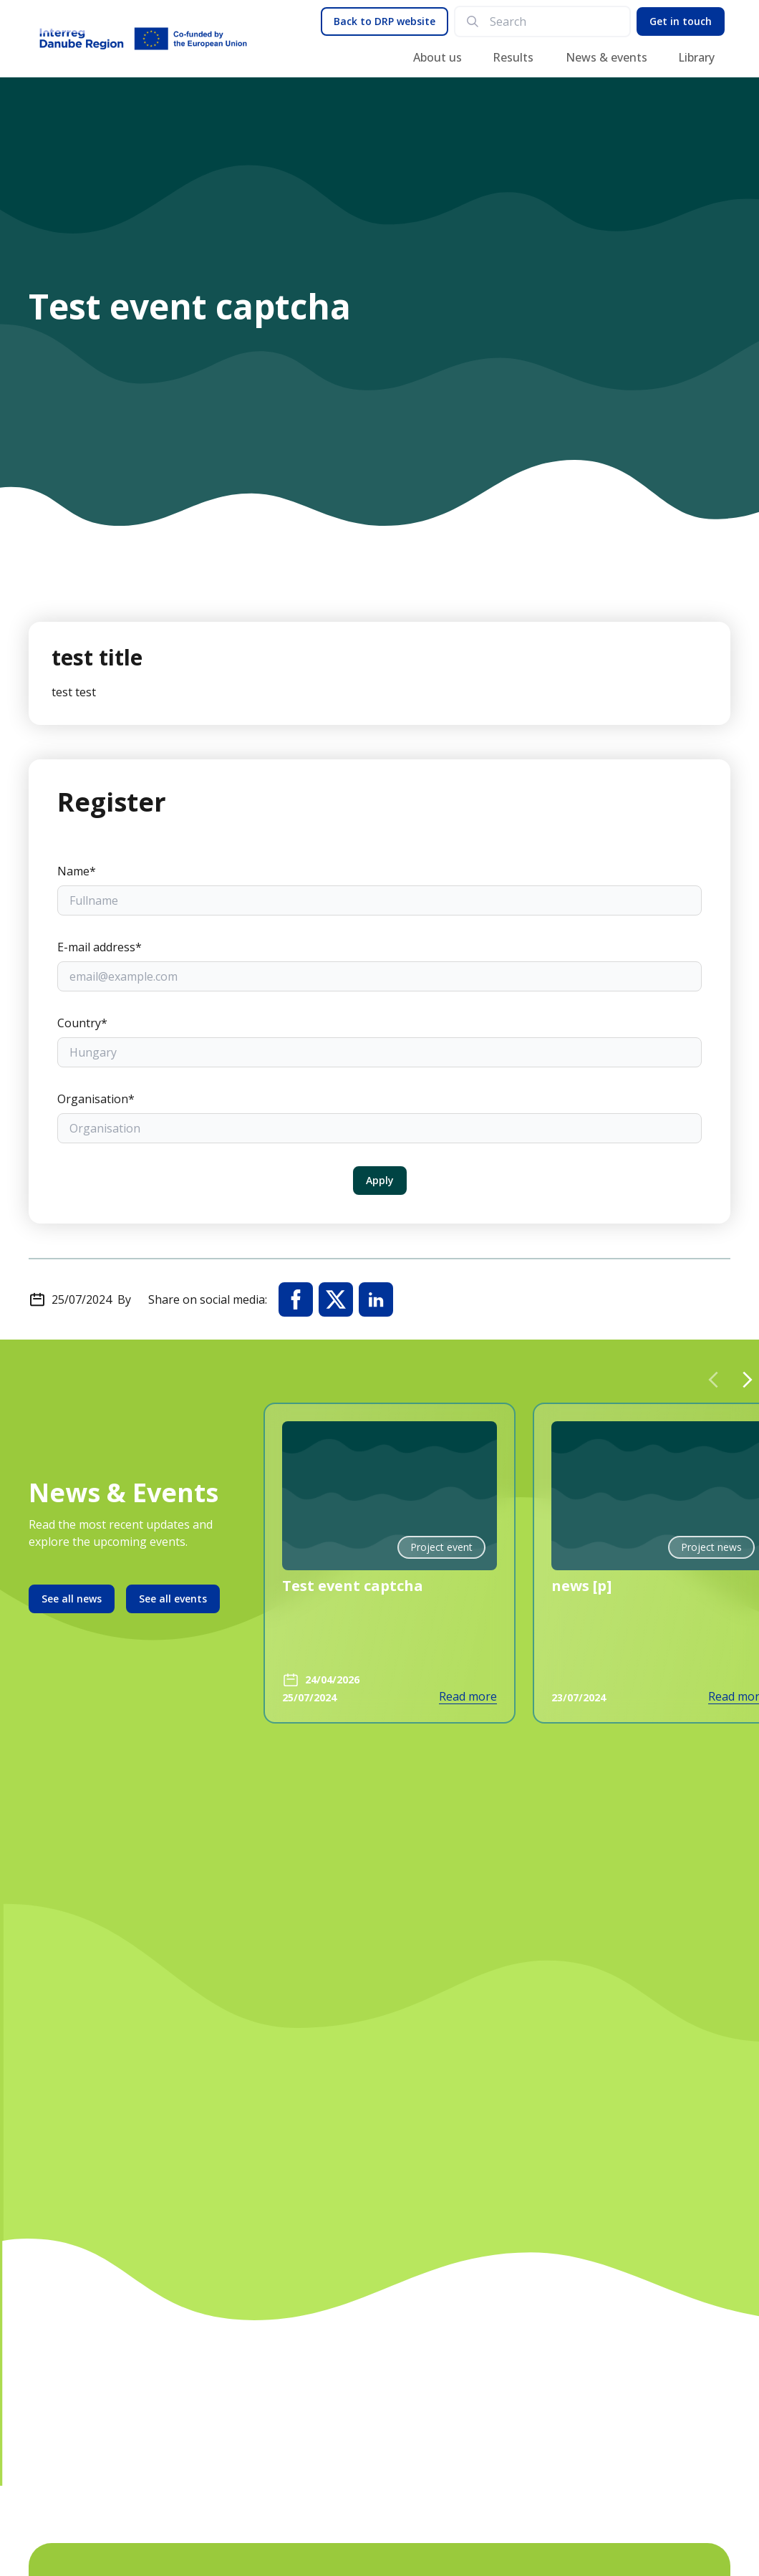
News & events (606, 57)
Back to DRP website (384, 21)
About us (437, 57)
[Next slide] (747, 1379)
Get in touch (680, 21)
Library (696, 57)
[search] (554, 21)
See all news (72, 1598)
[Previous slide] (713, 1379)
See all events (173, 1598)
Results (513, 57)
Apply (380, 1180)
